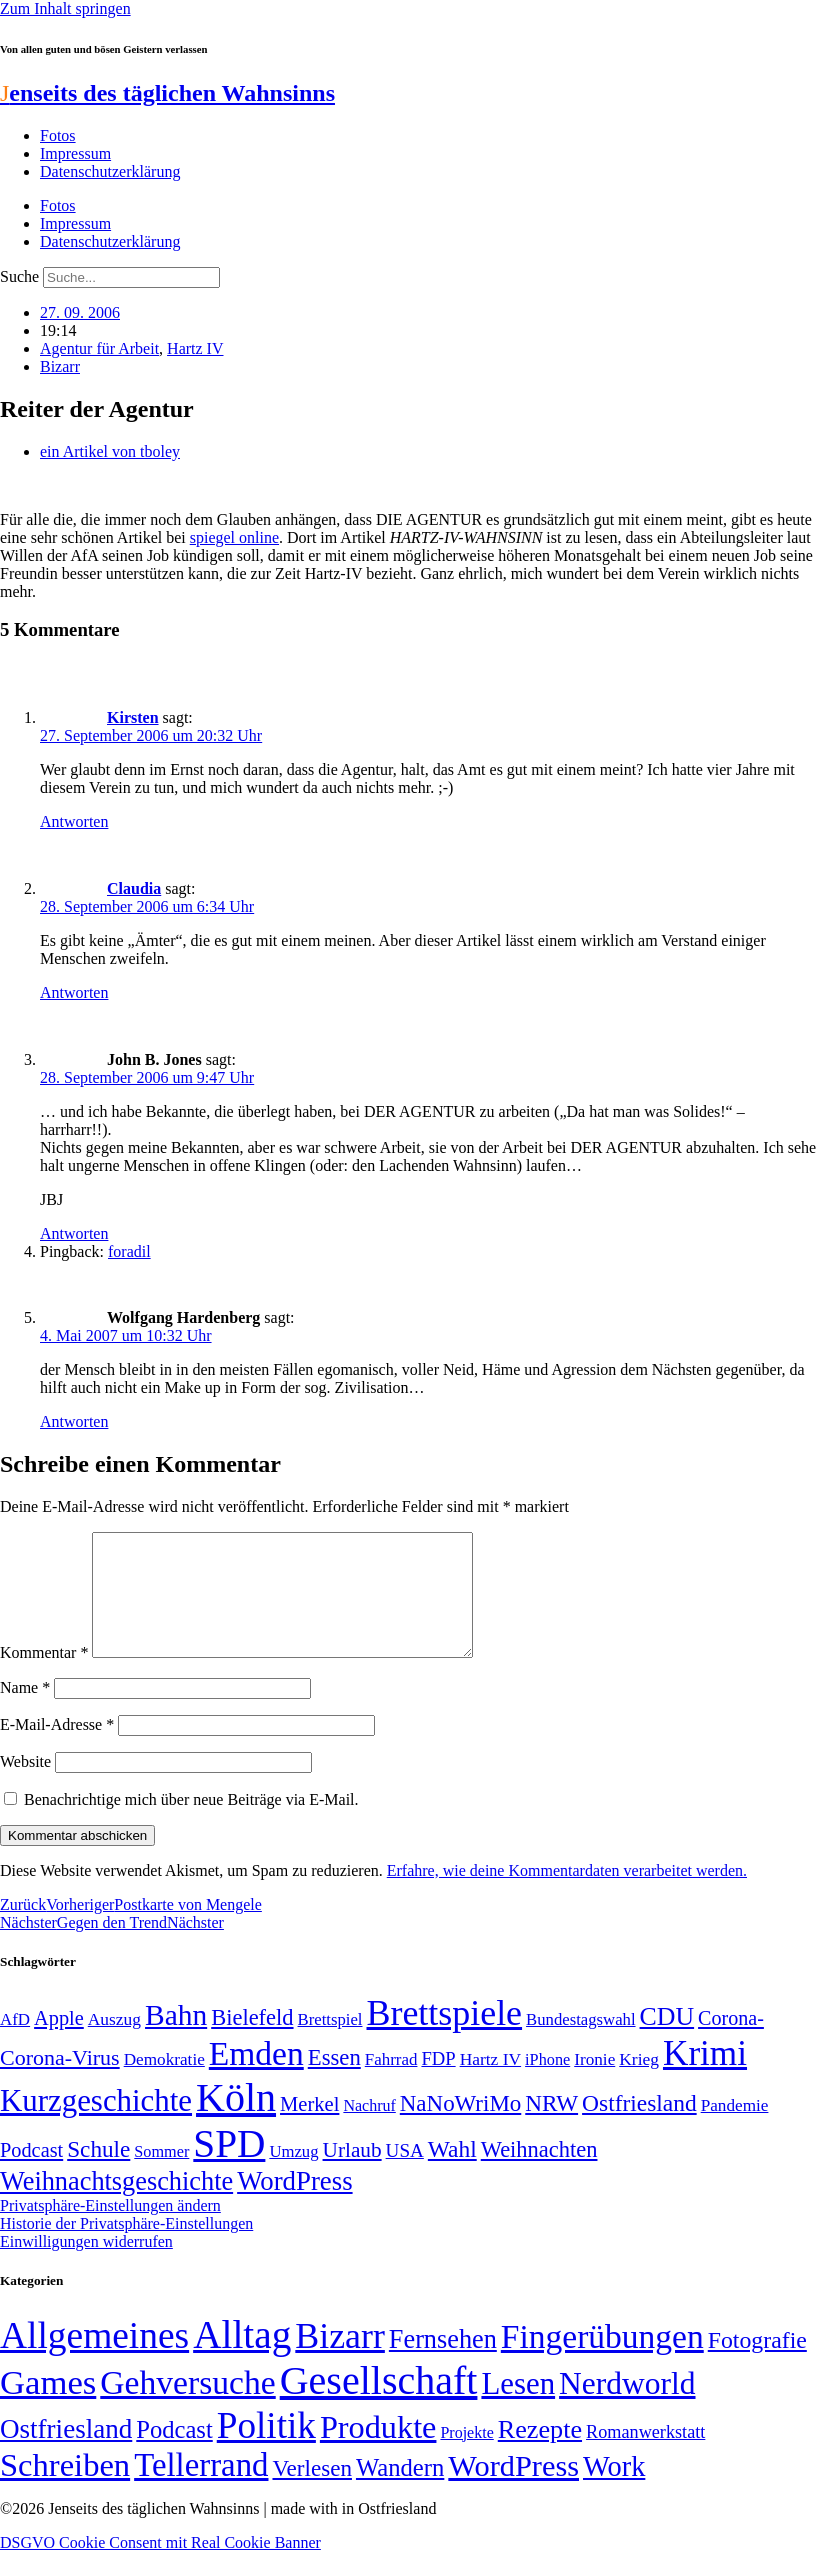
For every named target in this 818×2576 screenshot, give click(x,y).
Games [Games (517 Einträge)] (48, 2406)
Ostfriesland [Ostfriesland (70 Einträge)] (66, 2453)
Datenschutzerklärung (110, 171)
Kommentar (44, 1676)
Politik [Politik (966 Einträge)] (266, 2449)
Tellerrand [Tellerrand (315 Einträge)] (201, 2489)
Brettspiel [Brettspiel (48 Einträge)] (330, 2043)
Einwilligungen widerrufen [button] (86, 2265)
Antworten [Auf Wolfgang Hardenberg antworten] (74, 1421)
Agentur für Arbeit (99, 348)
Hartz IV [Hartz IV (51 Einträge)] (490, 2083)
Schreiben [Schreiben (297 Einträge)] (65, 2489)
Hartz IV (195, 348)
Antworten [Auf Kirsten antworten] (74, 821)
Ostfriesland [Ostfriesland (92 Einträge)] (639, 2127)
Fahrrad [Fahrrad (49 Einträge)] (391, 2083)
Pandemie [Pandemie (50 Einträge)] (735, 2129)
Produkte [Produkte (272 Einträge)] (378, 2451)
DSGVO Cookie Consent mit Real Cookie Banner (160, 2566)
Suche (19, 276)
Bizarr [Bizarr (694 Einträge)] (340, 2360)
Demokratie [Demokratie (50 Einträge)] (164, 2083)
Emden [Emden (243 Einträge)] (256, 2077)
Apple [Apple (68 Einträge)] (59, 2042)
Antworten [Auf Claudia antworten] (74, 992)
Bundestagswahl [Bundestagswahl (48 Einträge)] (580, 2043)
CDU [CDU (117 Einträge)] (667, 2040)
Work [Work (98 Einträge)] (614, 2490)
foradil (129, 1251)
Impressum (75, 153)
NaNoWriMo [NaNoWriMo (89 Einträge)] (460, 2127)
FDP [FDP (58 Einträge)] (438, 2082)
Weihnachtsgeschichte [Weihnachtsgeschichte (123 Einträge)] (116, 2205)
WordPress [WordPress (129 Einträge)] (294, 2205)
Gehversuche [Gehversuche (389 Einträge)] (187, 2406)
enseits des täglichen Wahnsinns (167, 93)
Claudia (134, 888)
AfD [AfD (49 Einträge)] (15, 2043)
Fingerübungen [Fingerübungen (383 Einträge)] (602, 2360)
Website (25, 1785)
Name (25, 1711)
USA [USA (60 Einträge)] (405, 2174)
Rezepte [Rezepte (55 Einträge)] (540, 2453)
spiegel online (234, 537)
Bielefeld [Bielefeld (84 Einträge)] (252, 2041)
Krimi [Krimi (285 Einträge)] (705, 2077)
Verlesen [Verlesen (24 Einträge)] (311, 2492)
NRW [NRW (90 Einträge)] (551, 2127)
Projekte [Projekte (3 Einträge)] (466, 2456)
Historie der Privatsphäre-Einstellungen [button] (126, 2247)
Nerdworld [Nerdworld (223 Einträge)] (627, 2407)
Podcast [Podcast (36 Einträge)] (174, 2453)
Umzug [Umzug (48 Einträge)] (293, 2175)
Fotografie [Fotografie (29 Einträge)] (757, 2364)
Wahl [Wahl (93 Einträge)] (452, 2173)
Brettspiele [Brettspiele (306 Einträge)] (445, 2037)
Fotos (58, 135)
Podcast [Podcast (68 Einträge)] (31, 2174)
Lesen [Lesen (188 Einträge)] (518, 2407)
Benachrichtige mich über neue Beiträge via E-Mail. (191, 1823)
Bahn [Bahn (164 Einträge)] (176, 2039)
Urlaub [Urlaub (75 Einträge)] (352, 2174)
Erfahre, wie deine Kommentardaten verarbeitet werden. (567, 1894)
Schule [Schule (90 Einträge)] (98, 2173)
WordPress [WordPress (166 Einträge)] (513, 2490)
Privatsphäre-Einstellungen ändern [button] (110, 2229)
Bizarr (60, 366)
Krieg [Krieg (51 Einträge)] (639, 2083)
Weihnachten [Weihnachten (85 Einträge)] (539, 2173)
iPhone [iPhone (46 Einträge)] (547, 2084)
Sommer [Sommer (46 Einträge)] (161, 2176)
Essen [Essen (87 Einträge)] (334, 2081)
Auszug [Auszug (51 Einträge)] (114, 2043)
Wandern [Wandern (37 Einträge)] (400, 2491)
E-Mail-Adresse (57, 1748)
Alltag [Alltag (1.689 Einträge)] (242, 2358)
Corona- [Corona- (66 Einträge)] (731, 2042)
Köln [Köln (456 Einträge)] (236, 2121)
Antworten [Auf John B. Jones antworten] (74, 1233)
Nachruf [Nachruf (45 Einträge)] (369, 2129)
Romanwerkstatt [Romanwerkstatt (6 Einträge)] (645, 2456)
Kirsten (133, 717)
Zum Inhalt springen (65, 8)
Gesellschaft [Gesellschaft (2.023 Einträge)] (379, 2404)
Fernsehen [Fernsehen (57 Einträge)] (443, 2363)
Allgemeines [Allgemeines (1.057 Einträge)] (94, 2359)
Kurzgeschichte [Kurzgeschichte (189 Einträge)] (96, 2124)
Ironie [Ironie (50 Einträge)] (594, 2083)
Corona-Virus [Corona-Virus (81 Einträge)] (60, 2081)
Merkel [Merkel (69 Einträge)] (309, 2128)
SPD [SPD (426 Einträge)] (229, 2167)
